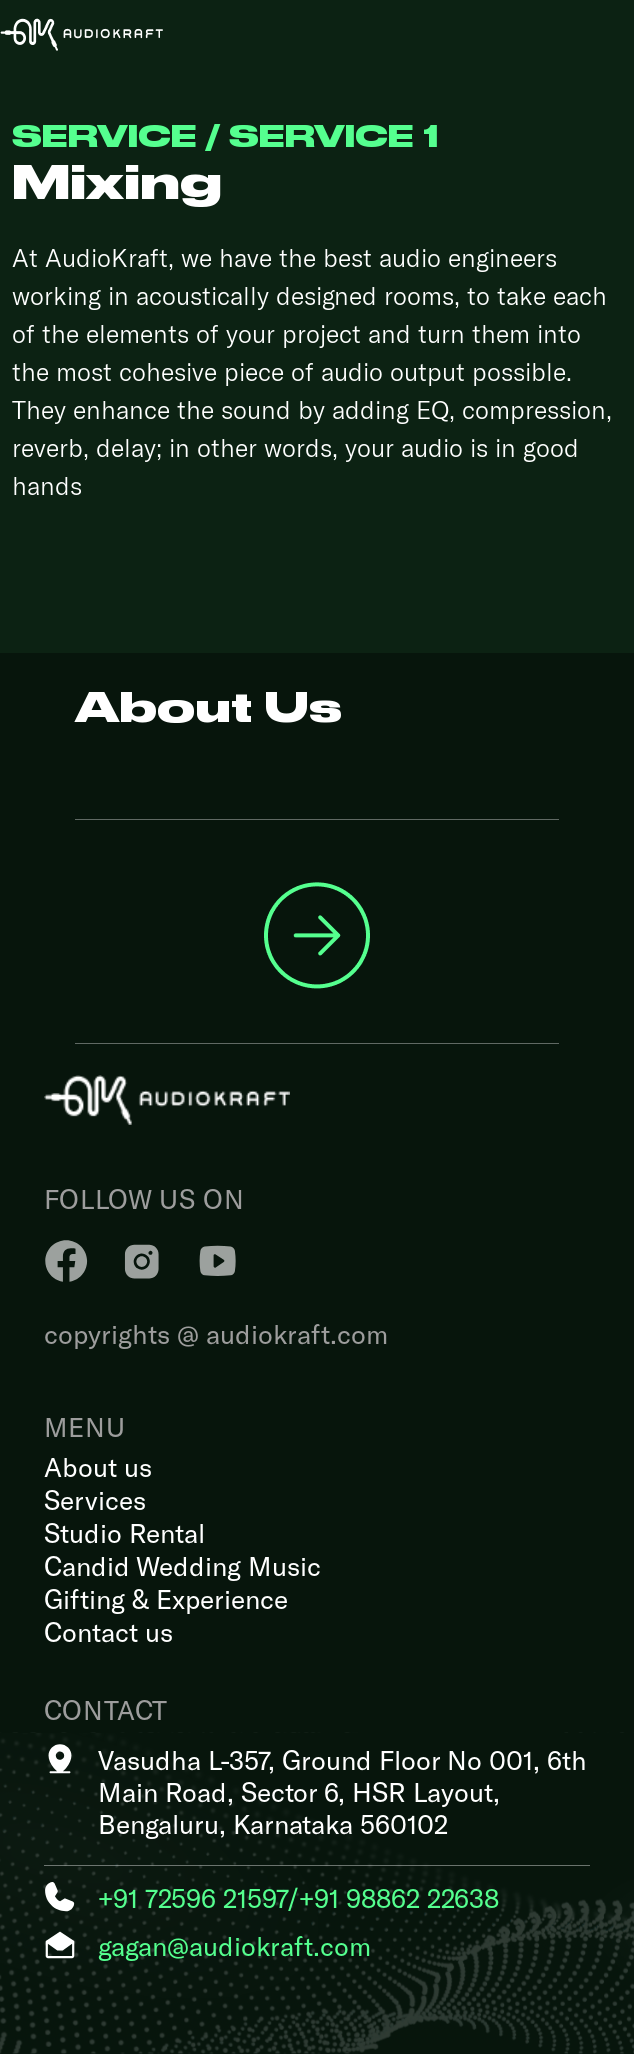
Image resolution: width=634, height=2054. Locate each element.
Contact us (108, 1631)
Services (95, 1499)
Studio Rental (124, 1532)
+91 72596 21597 (192, 1897)
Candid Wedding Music (182, 1565)
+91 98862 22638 (399, 1897)
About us (98, 1466)
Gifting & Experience (166, 1598)
